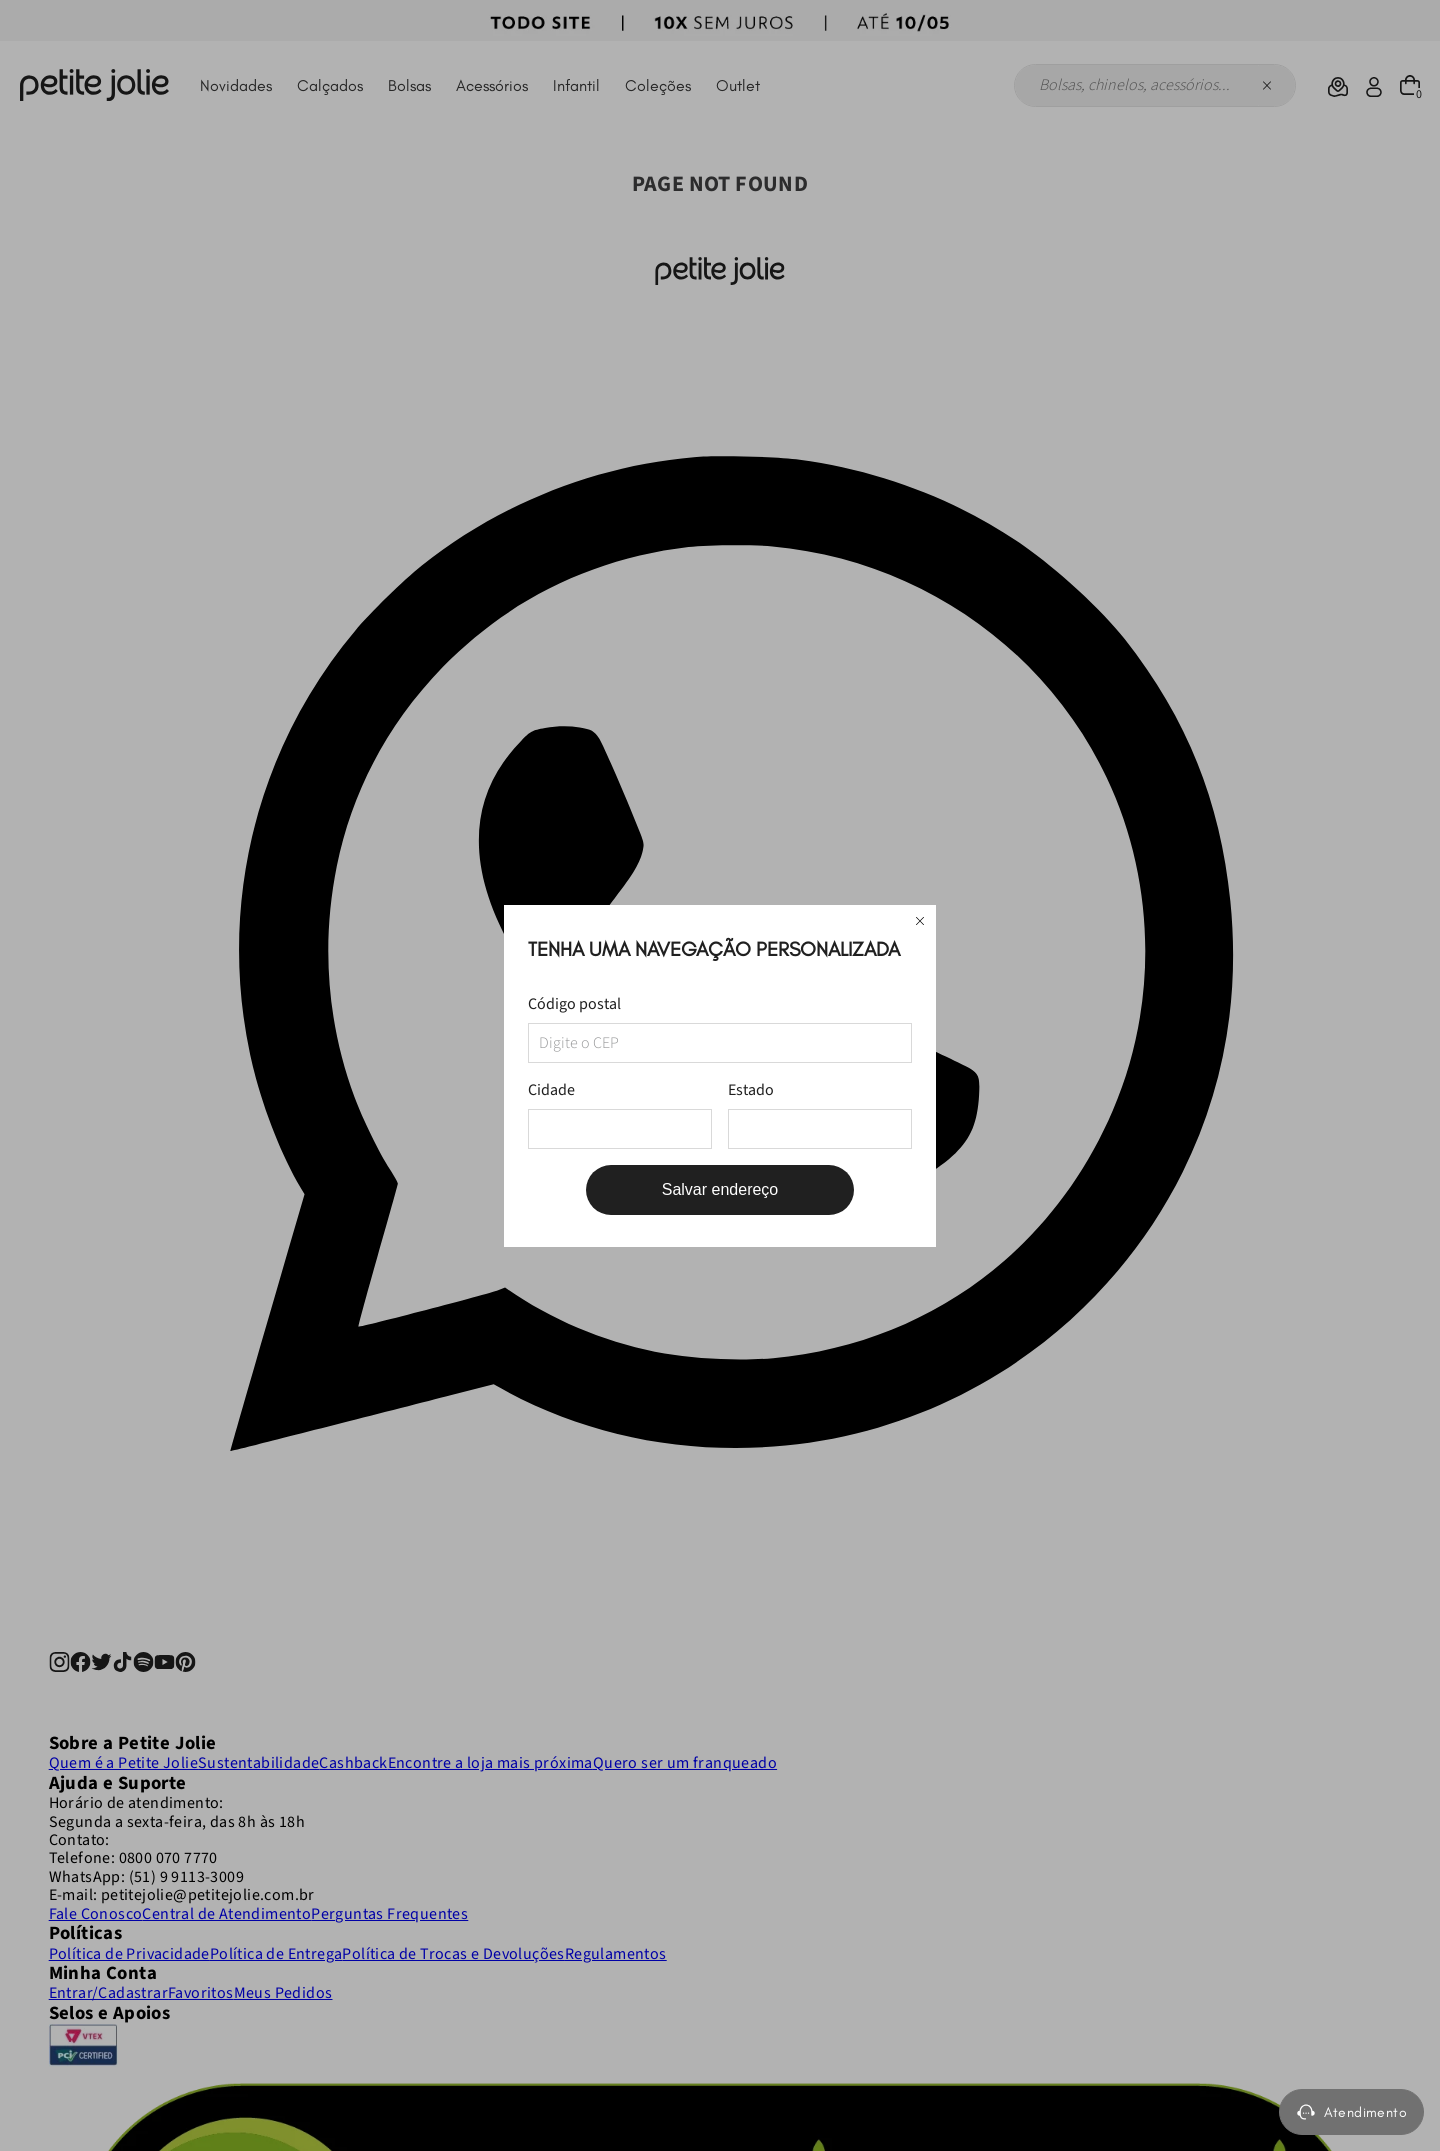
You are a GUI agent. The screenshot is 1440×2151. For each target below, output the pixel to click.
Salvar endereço (720, 1189)
